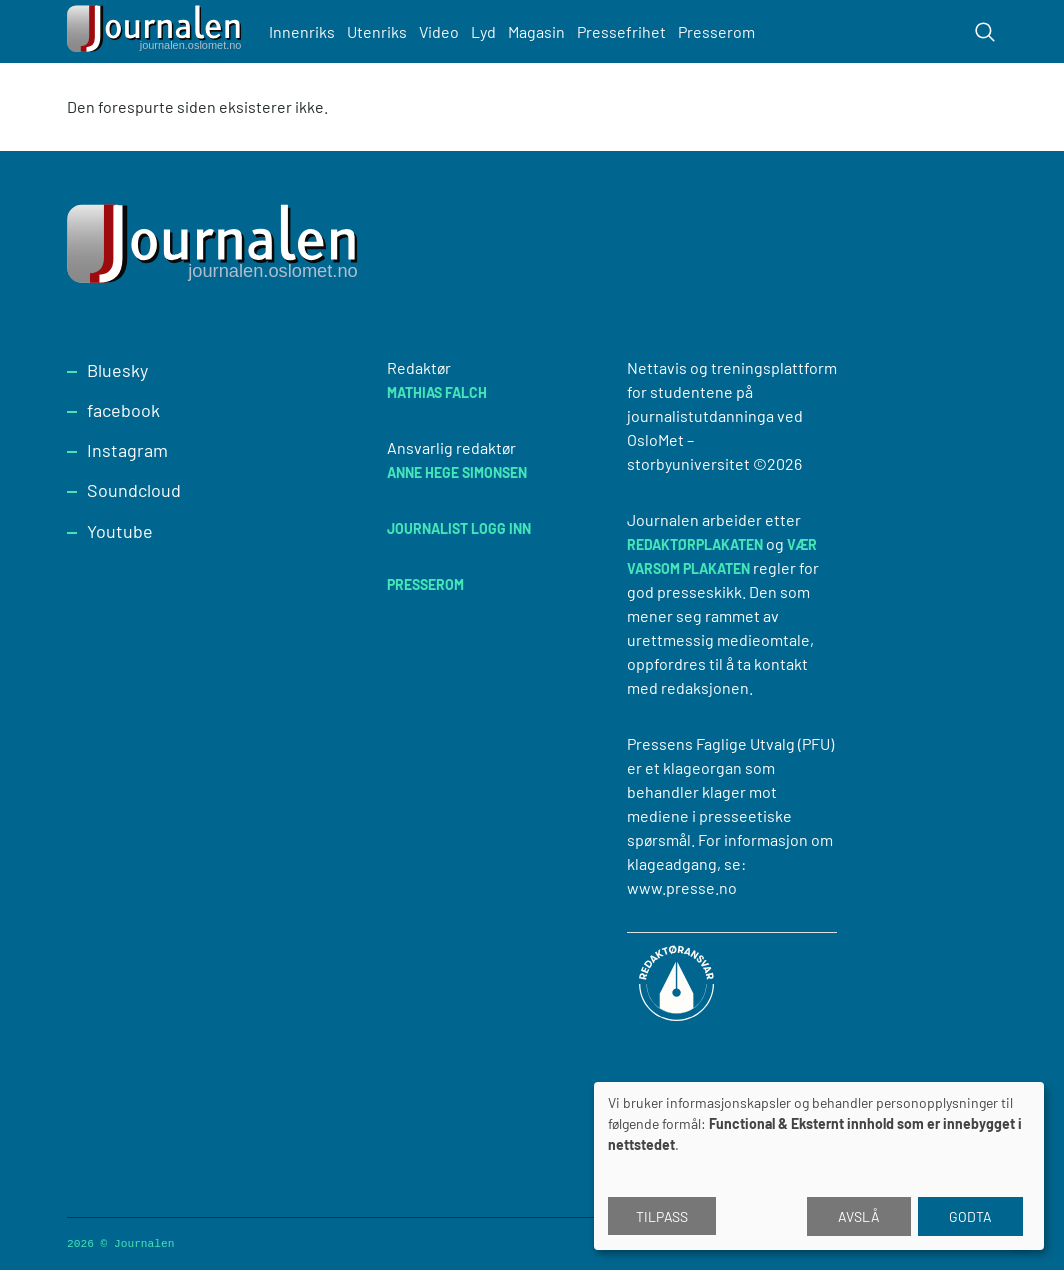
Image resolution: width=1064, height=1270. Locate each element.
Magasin (536, 31)
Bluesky (117, 370)
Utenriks (377, 31)
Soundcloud (134, 490)
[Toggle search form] (985, 32)
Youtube (120, 531)
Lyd (483, 31)
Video (439, 31)
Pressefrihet (621, 31)
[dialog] (819, 1166)
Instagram (127, 450)
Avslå (859, 1216)
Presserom (716, 31)
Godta (970, 1216)
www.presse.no (682, 887)
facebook (123, 410)
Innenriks (302, 31)
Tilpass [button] (662, 1216)
